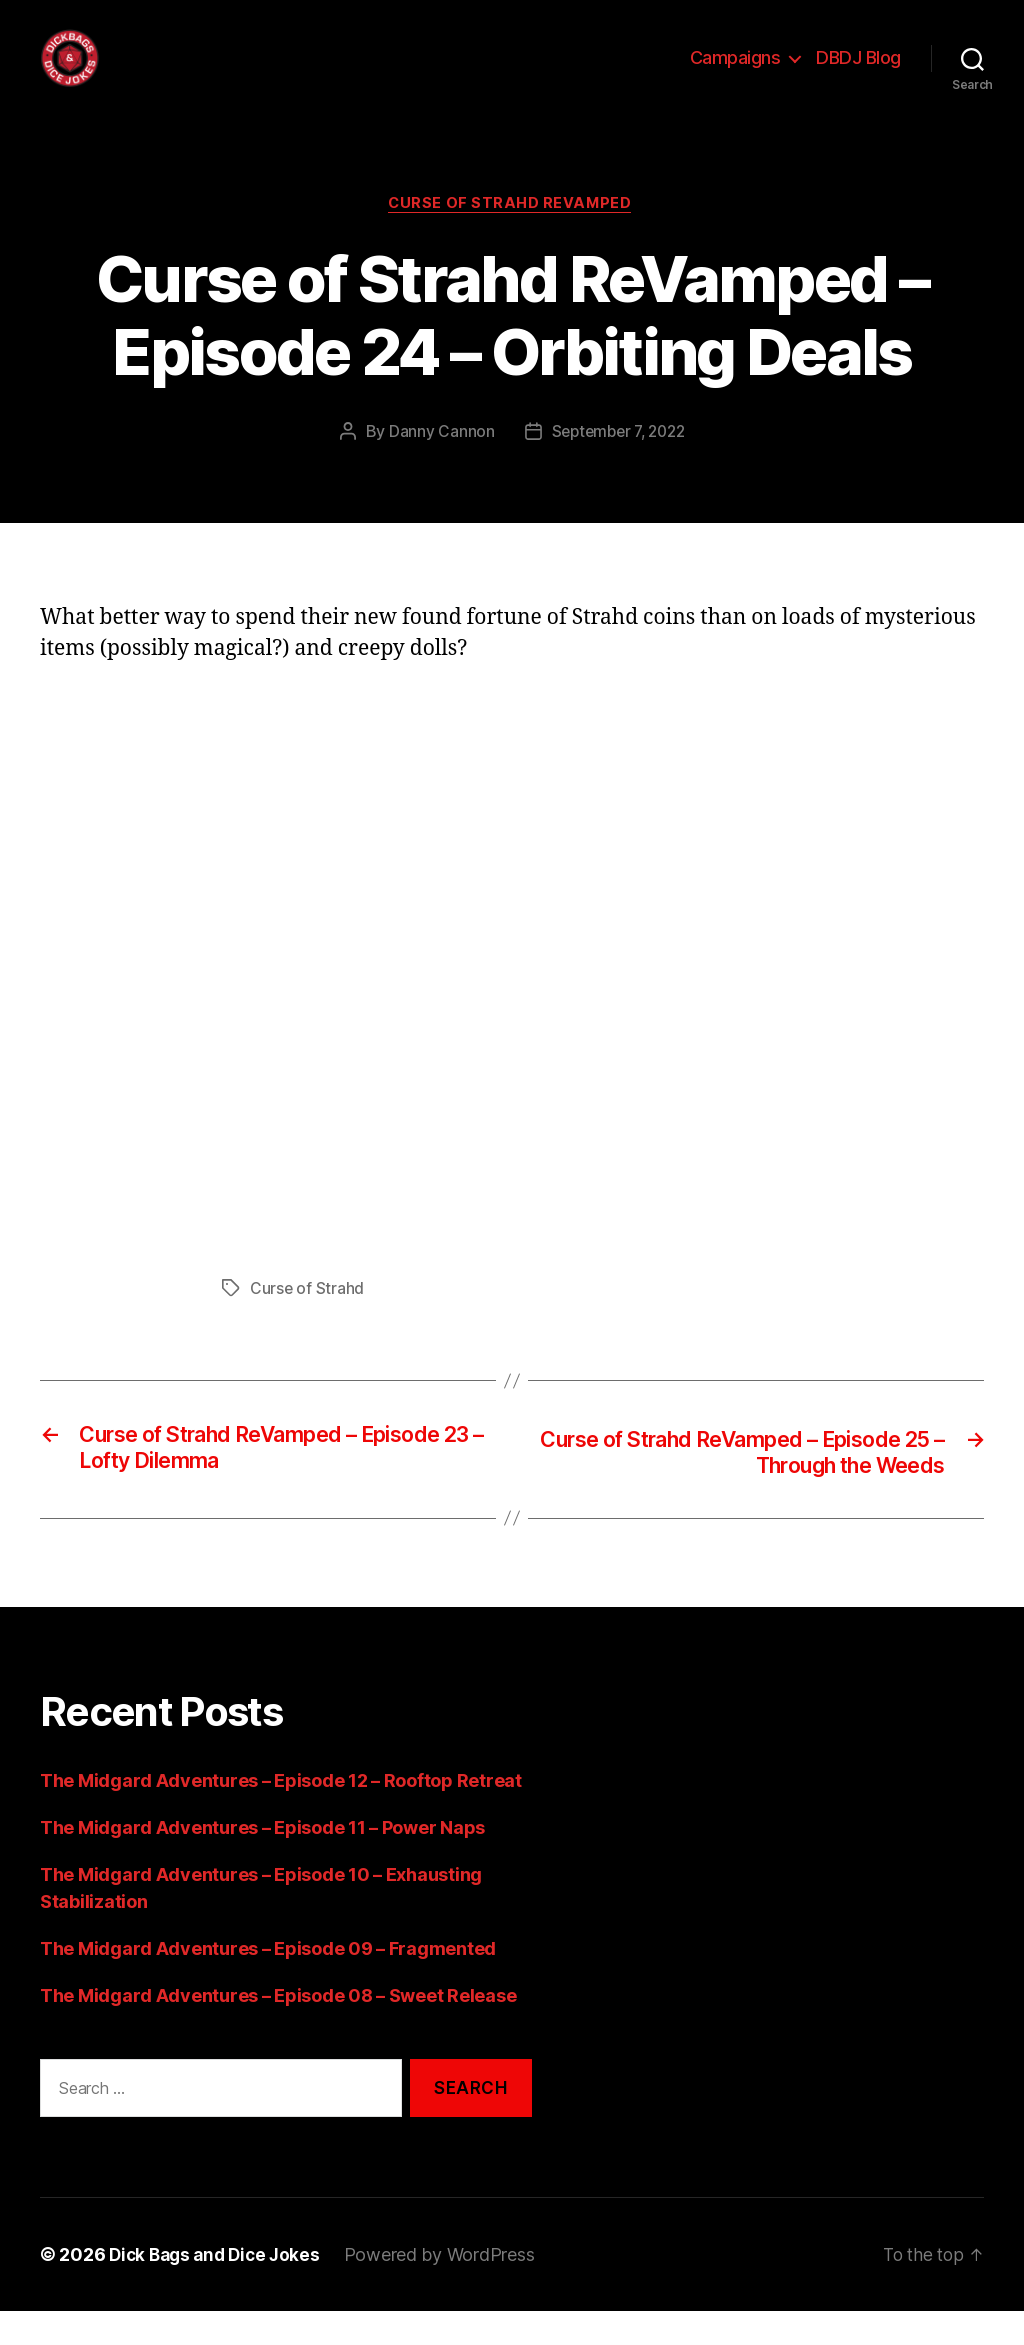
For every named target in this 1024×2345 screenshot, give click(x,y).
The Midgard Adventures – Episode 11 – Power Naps (262, 1860)
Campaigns (735, 72)
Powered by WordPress (449, 2288)
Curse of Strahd (307, 1320)
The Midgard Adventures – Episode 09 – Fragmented (268, 1981)
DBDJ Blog (858, 72)
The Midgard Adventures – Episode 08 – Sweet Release (278, 2028)
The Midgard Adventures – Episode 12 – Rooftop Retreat (281, 1813)
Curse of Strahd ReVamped (511, 235)
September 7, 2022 (617, 464)
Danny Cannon (437, 464)
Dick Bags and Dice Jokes (219, 2288)
